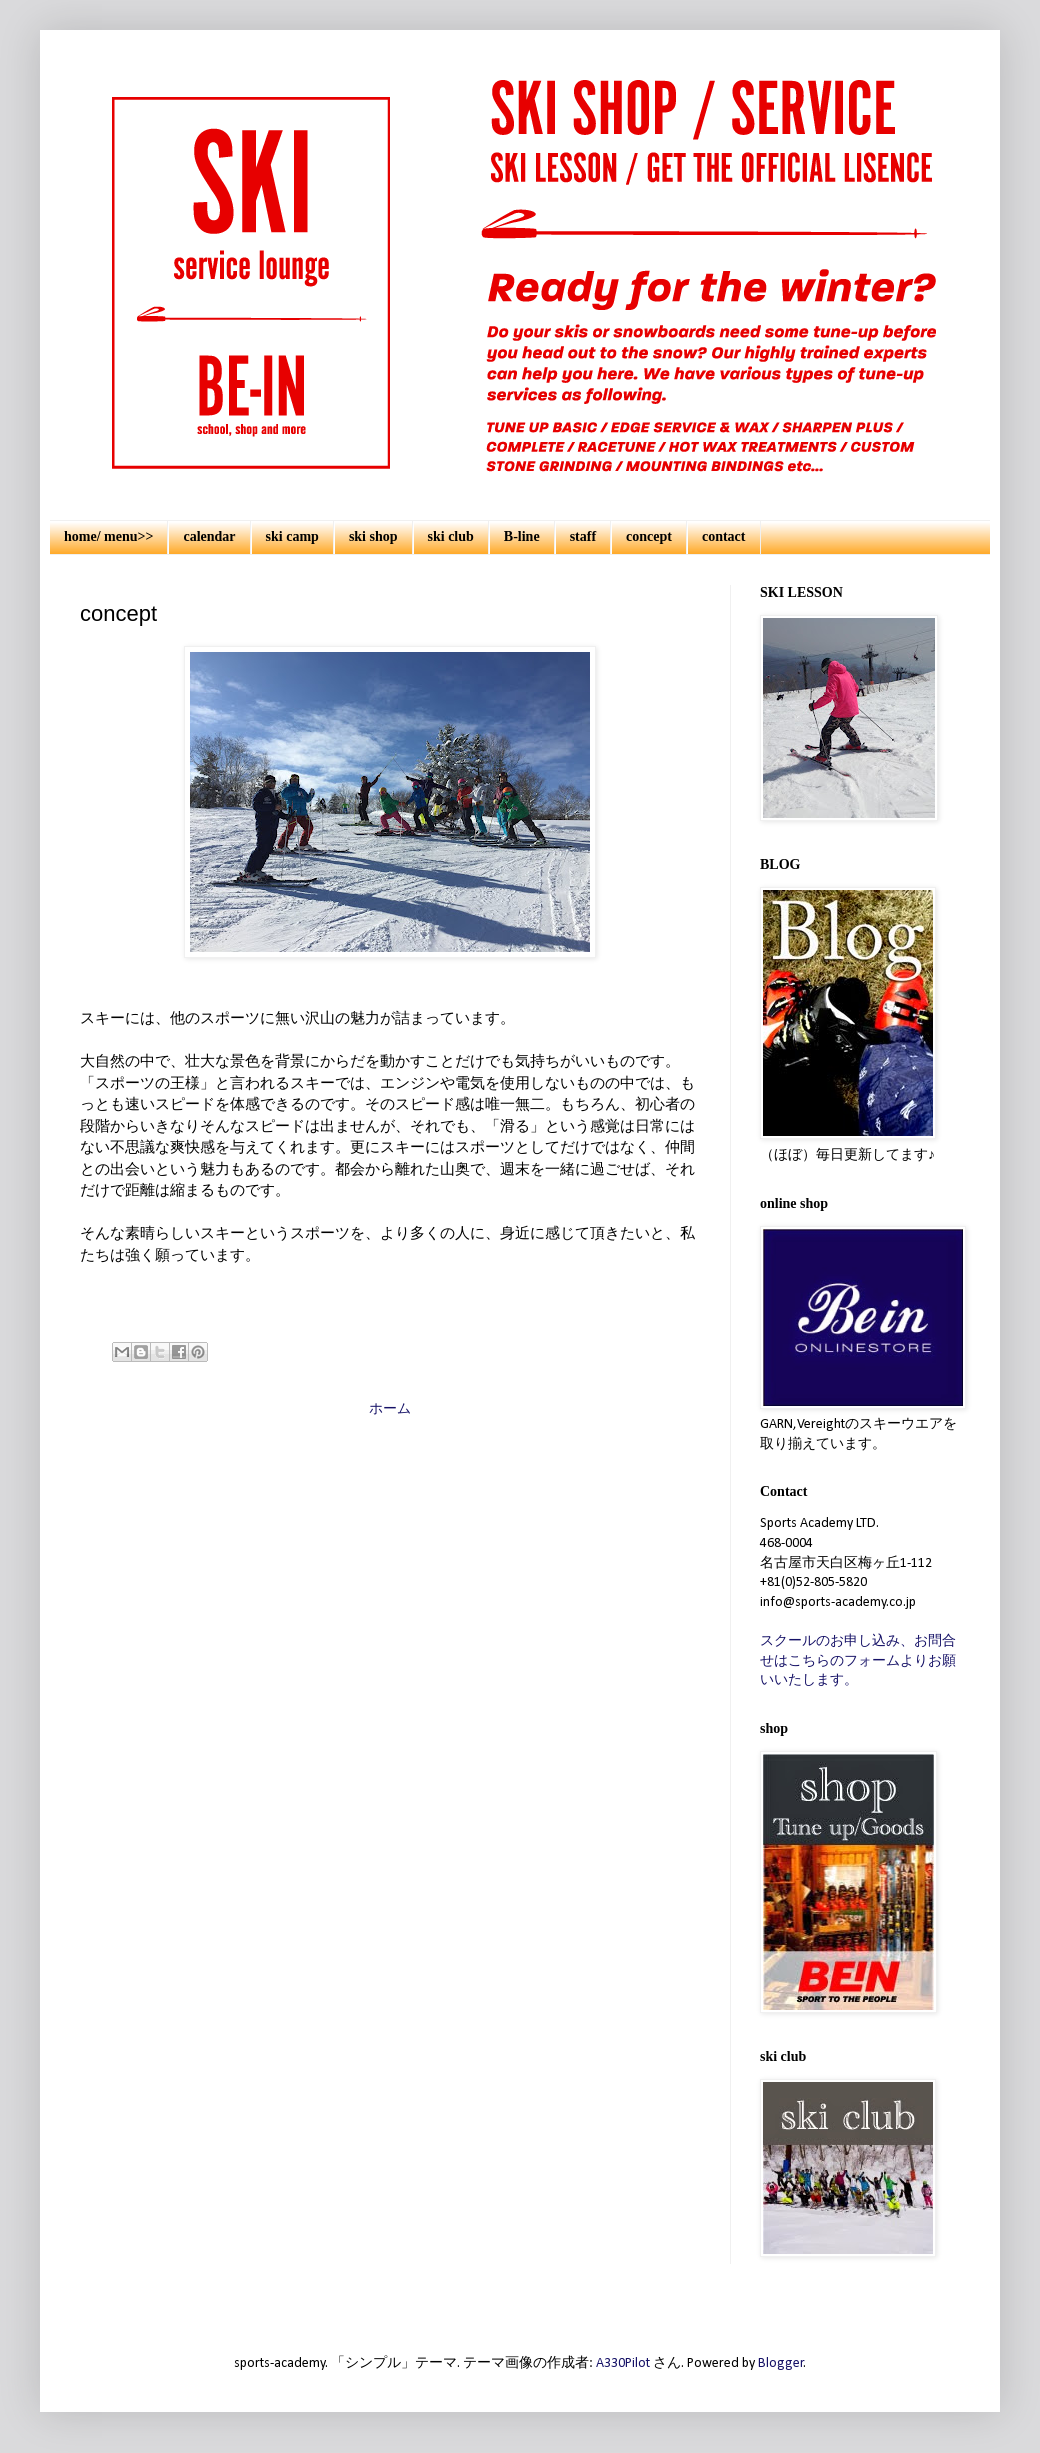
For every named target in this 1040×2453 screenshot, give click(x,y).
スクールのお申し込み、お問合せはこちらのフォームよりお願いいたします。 (858, 1661)
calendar (209, 536)
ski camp (292, 536)
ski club (451, 536)
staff (583, 536)
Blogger (781, 2363)
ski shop (373, 536)
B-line (522, 536)
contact (724, 536)
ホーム (390, 1409)
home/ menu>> (108, 536)
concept (649, 536)
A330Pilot (623, 2363)
